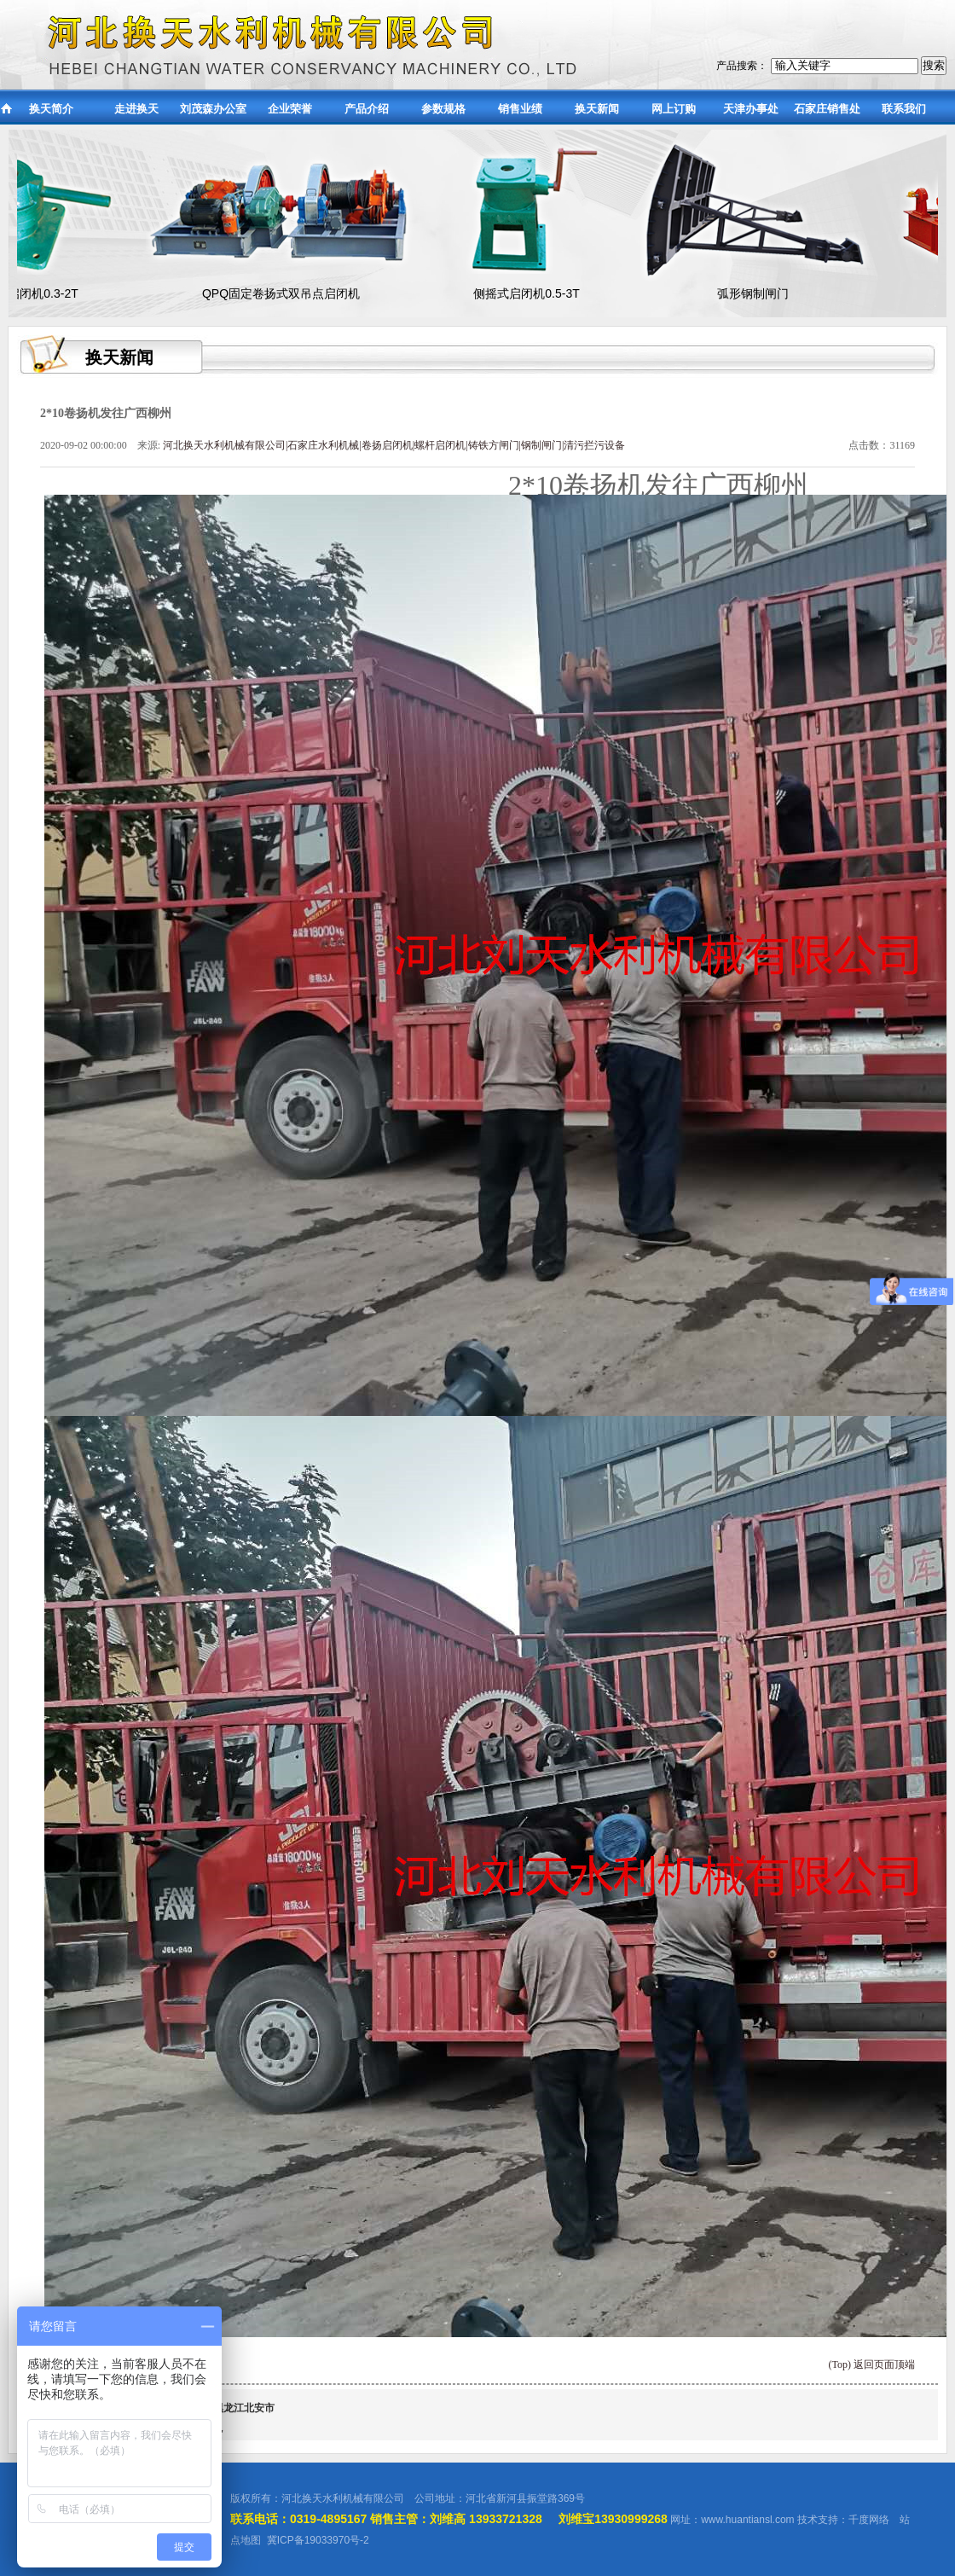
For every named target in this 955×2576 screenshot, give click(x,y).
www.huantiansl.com (747, 2520)
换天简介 (51, 108)
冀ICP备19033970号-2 (318, 2540)
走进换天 (136, 108)
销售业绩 (520, 108)
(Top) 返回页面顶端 (872, 2364)
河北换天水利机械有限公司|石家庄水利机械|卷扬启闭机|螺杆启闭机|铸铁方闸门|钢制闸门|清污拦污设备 (394, 445)
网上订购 (673, 108)
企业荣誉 (290, 108)
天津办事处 (750, 108)
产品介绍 (366, 108)
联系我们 (904, 108)
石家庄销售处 (827, 108)
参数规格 (443, 108)
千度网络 (868, 2520)
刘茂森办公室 (213, 108)
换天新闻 (597, 108)
